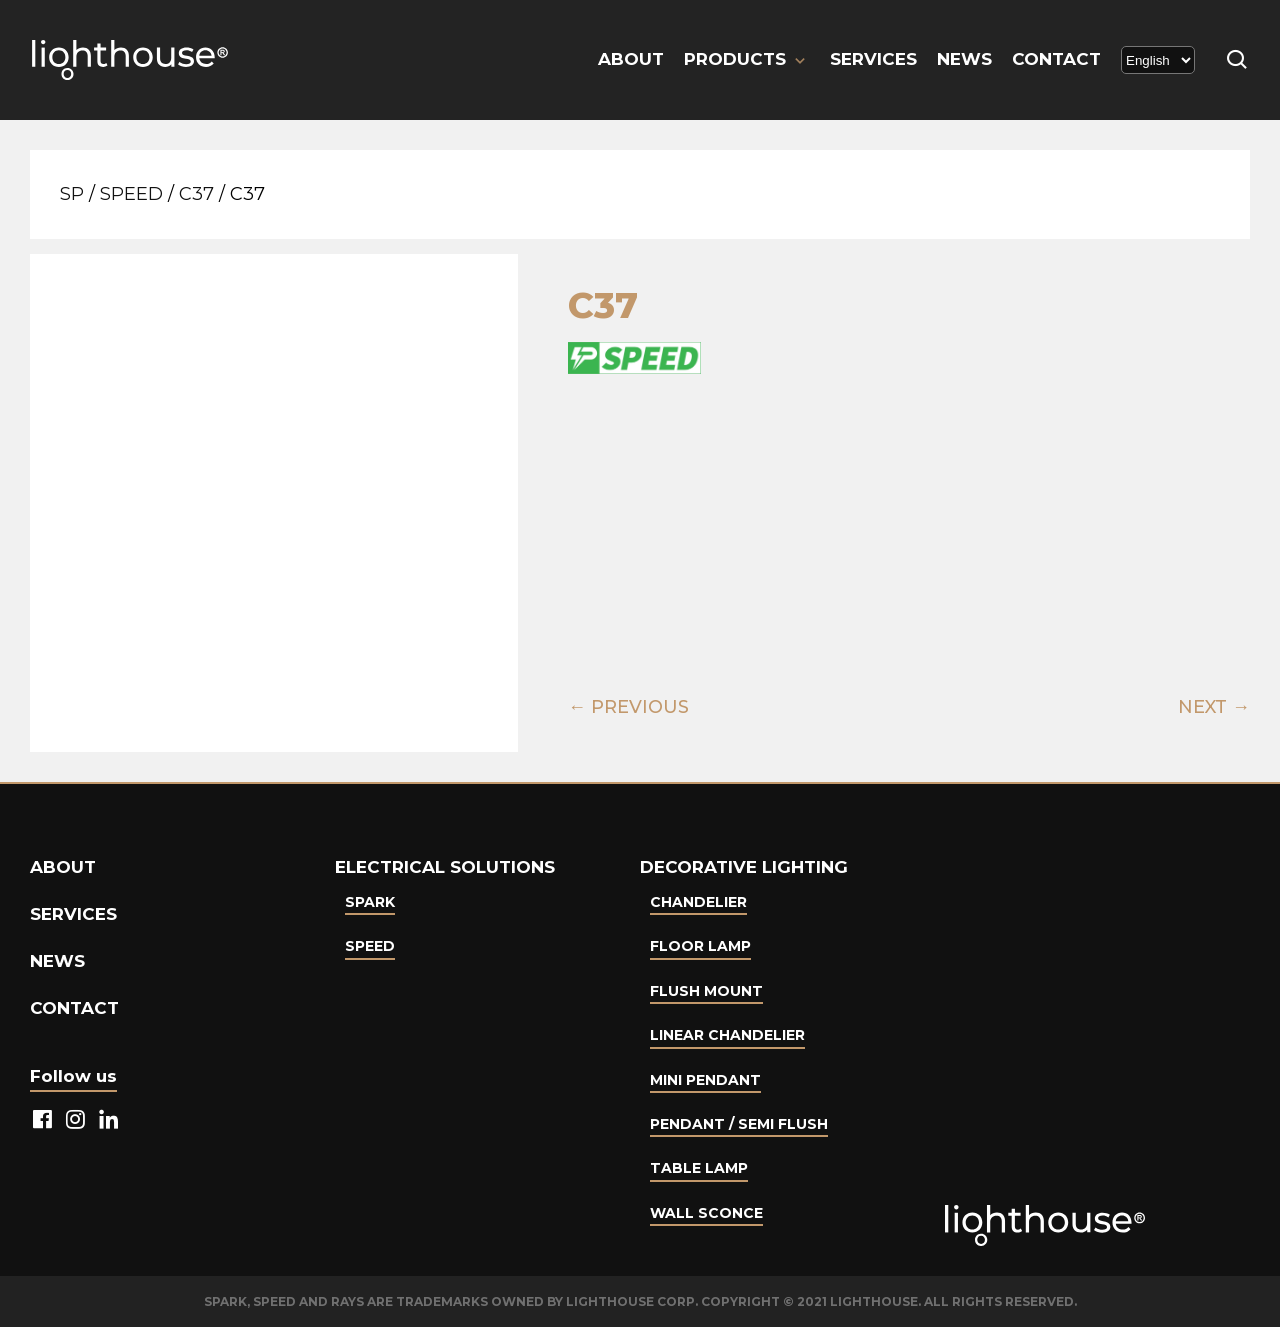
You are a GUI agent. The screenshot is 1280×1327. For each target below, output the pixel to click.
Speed (131, 194)
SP (72, 194)
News (964, 59)
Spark (370, 902)
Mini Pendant (705, 1080)
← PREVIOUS (628, 707)
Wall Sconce (706, 1213)
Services (873, 59)
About (631, 59)
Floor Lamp (700, 946)
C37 (196, 194)
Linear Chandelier (727, 1035)
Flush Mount (706, 991)
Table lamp (699, 1168)
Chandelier (698, 902)
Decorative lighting (744, 867)
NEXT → (1214, 707)
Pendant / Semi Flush (739, 1124)
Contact (1056, 59)
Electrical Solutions (445, 867)
